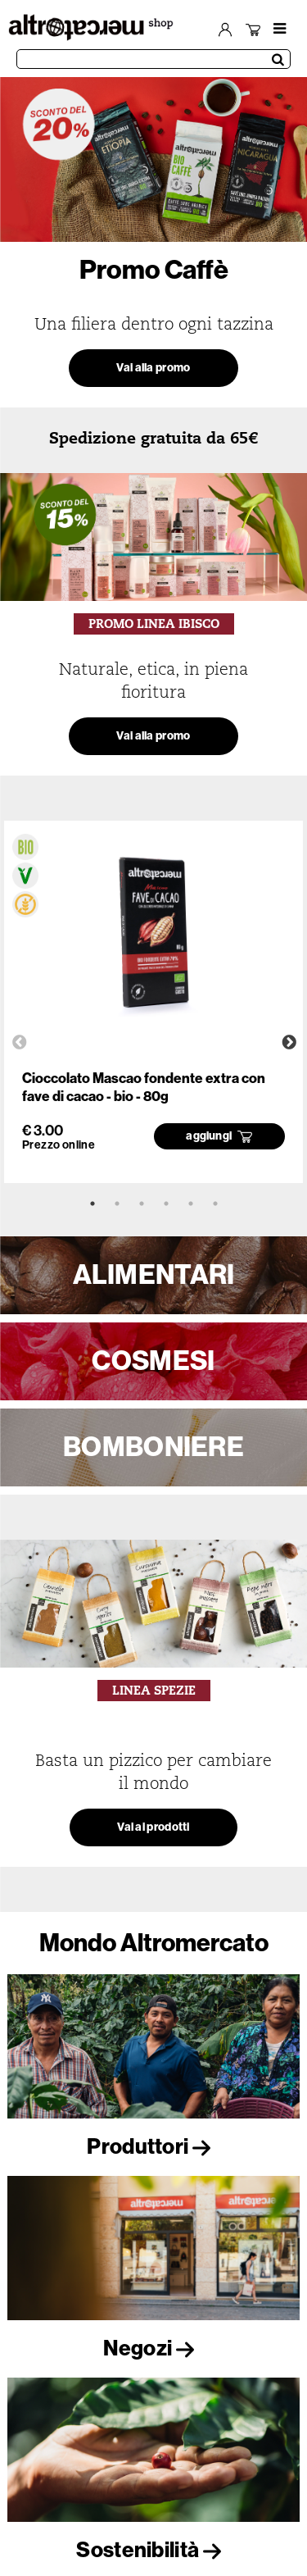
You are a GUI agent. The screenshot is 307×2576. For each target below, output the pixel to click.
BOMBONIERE (153, 1447)
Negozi (153, 2348)
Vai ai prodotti (153, 1827)
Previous (19, 1043)
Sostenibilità (153, 2550)
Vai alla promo (153, 368)
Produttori (153, 2147)
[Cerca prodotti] (153, 59)
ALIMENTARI (154, 1274)
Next (289, 1043)
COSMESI (153, 1361)
